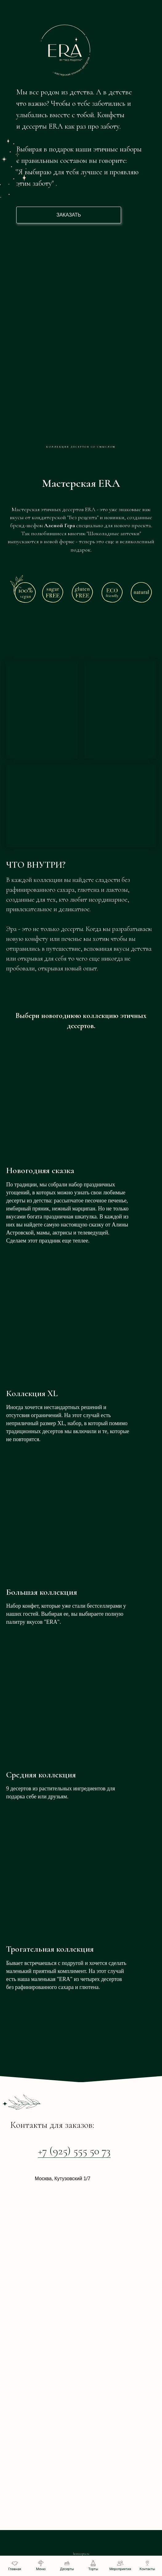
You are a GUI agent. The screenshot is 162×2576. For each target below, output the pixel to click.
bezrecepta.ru (81, 2554)
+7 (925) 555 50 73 (74, 2150)
